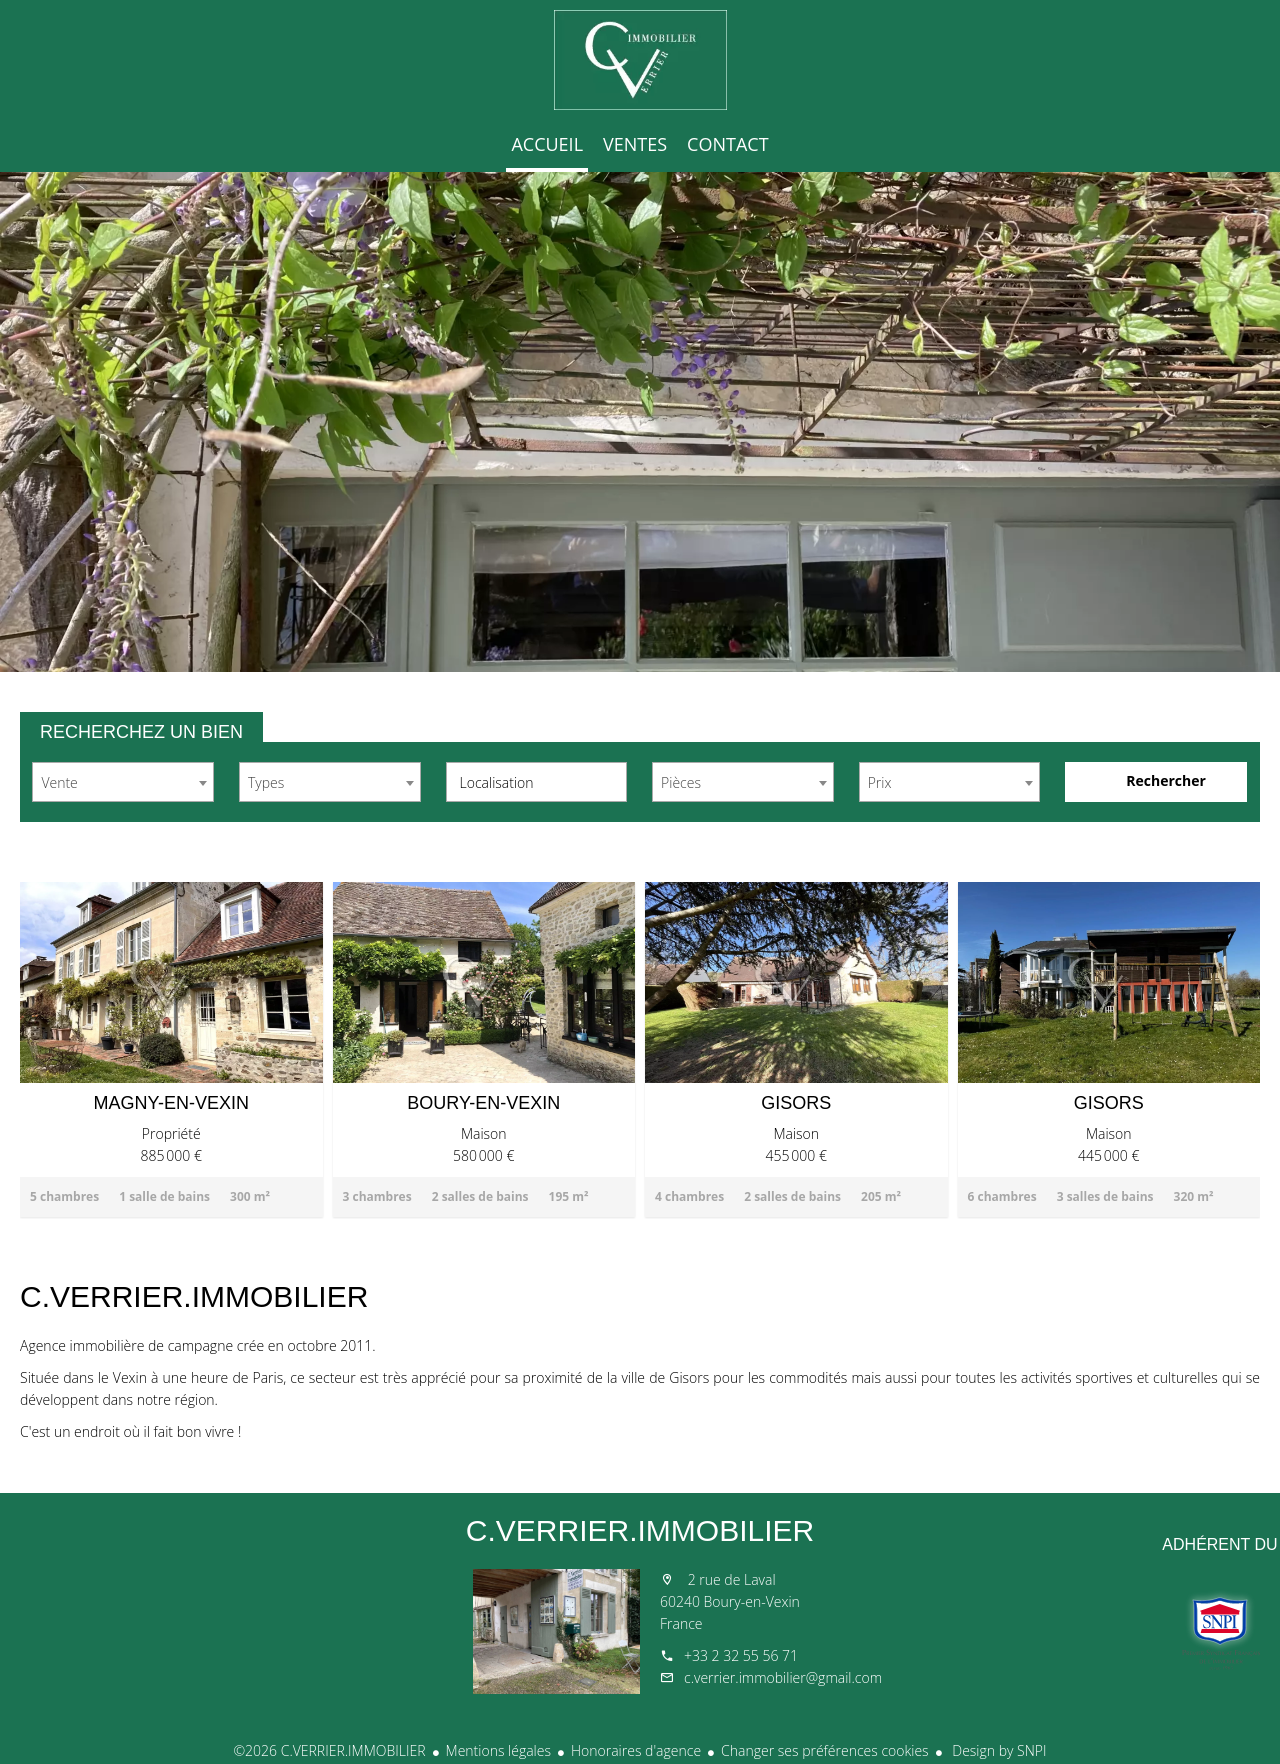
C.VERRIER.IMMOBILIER (640, 1530)
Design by (998, 1750)
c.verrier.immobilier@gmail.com (783, 1677)
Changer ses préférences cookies (825, 1750)
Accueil (640, 60)
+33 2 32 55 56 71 (741, 1655)
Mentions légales (498, 1750)
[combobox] (123, 782)
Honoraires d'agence (636, 1750)
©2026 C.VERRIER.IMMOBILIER (329, 1750)
